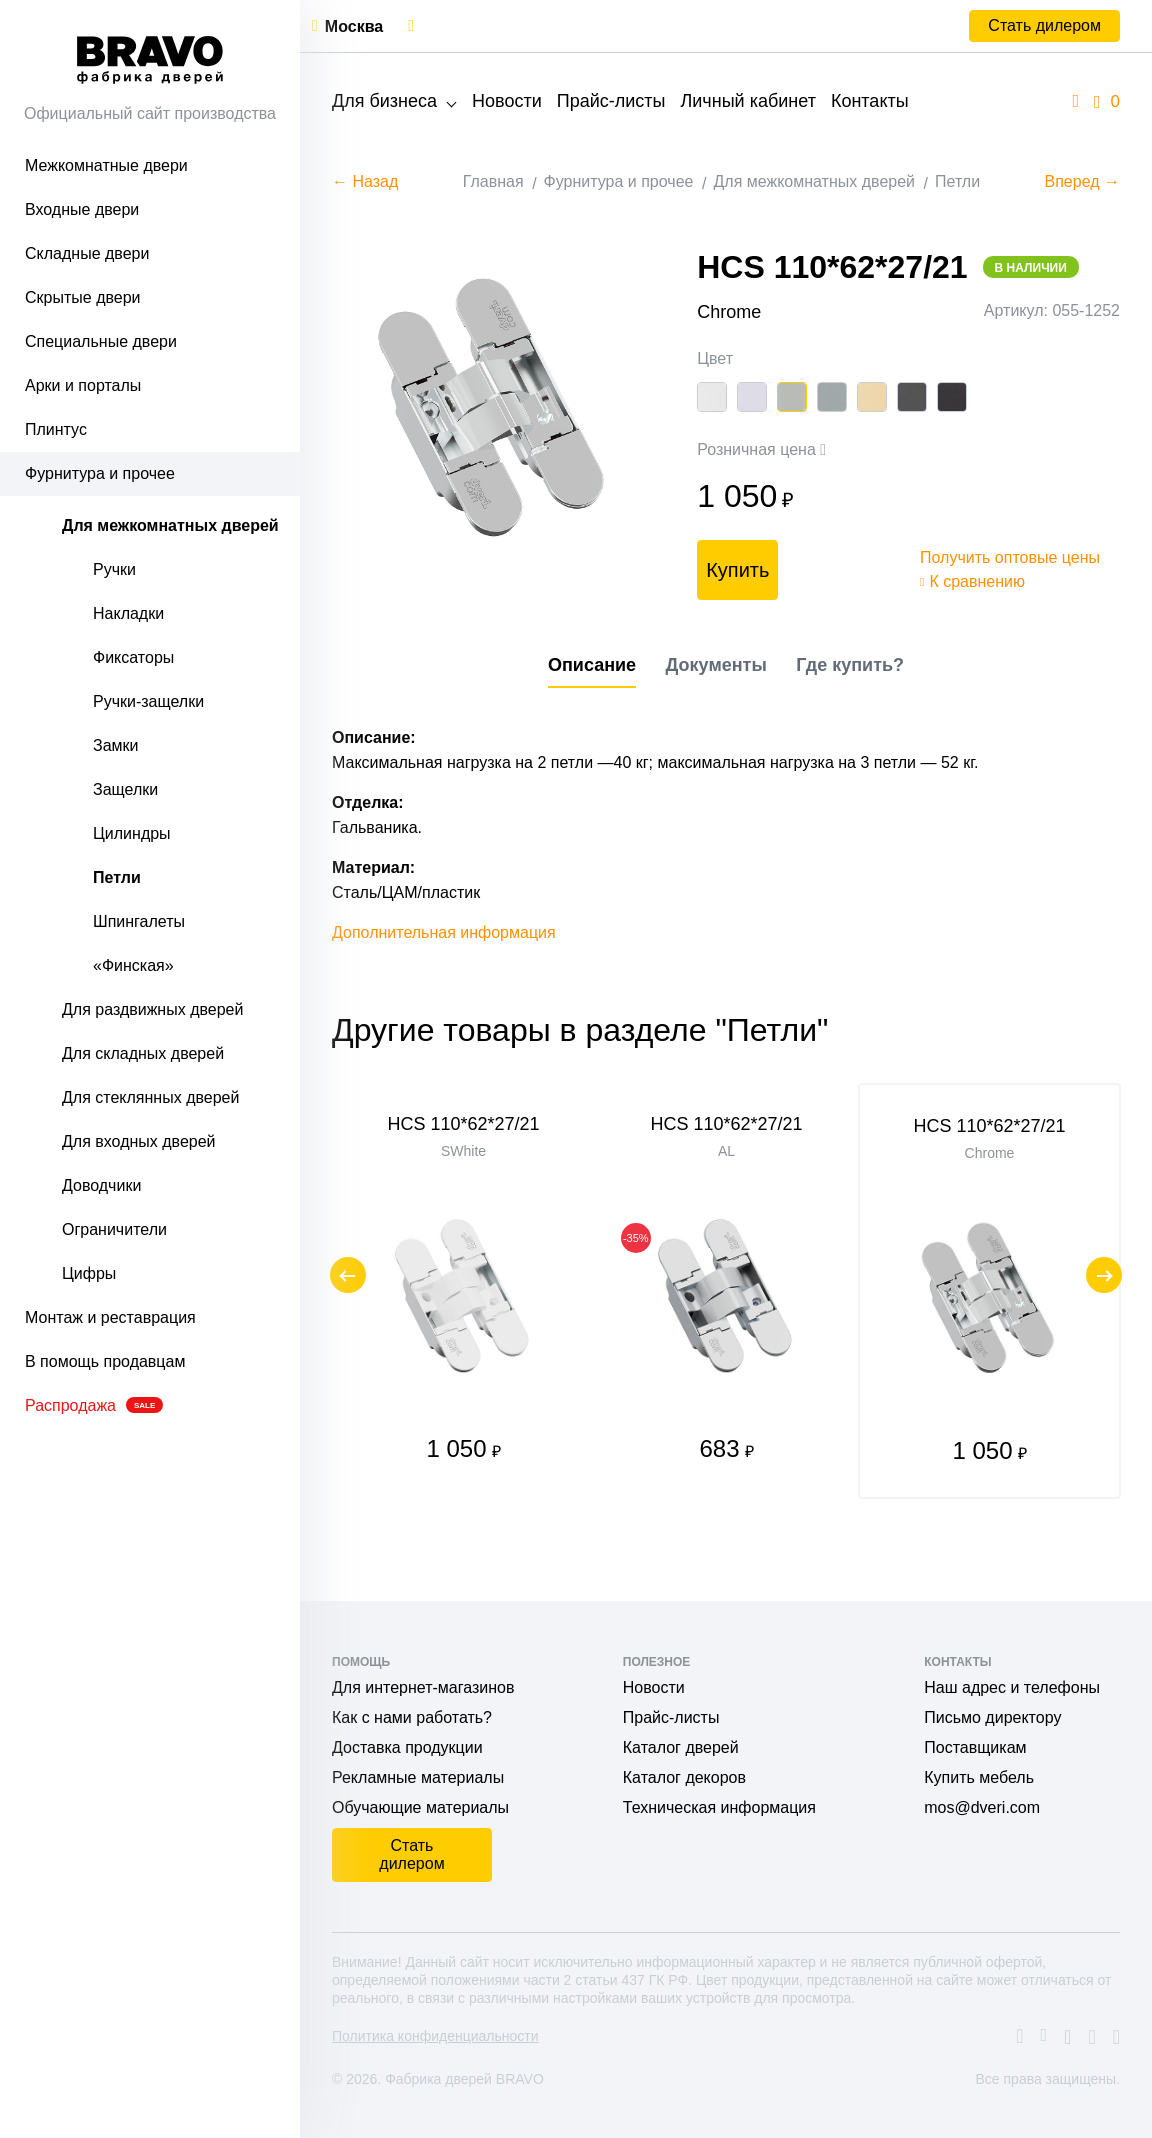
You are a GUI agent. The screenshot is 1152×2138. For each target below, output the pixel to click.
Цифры (89, 1273)
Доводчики (101, 1185)
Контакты (870, 101)
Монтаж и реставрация (110, 1317)
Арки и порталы (83, 385)
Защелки (125, 789)
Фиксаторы (133, 657)
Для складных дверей (143, 1053)
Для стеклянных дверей (150, 1097)
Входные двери (82, 209)
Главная (493, 181)
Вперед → (1082, 181)
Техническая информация (719, 1807)
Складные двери (87, 253)
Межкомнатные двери (106, 165)
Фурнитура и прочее (100, 473)
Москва (354, 26)
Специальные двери (101, 341)
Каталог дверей (681, 1747)
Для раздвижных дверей (152, 1009)
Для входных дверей (139, 1141)
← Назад (365, 181)
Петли (117, 877)
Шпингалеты (139, 921)
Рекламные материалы (418, 1777)
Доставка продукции (407, 1747)
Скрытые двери (83, 297)
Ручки (114, 569)
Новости (507, 101)
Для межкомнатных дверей (170, 525)
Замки (116, 745)
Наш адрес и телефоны (1012, 1687)
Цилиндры (132, 833)
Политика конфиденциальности (435, 2036)
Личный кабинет (747, 101)
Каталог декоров (684, 1777)
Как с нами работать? (412, 1717)
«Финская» (133, 965)
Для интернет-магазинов (423, 1687)
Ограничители (114, 1229)
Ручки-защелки (148, 701)
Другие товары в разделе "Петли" (580, 1078)
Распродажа (94, 1405)
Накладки (128, 613)
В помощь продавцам (105, 1361)
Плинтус (56, 429)
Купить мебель (979, 1777)
